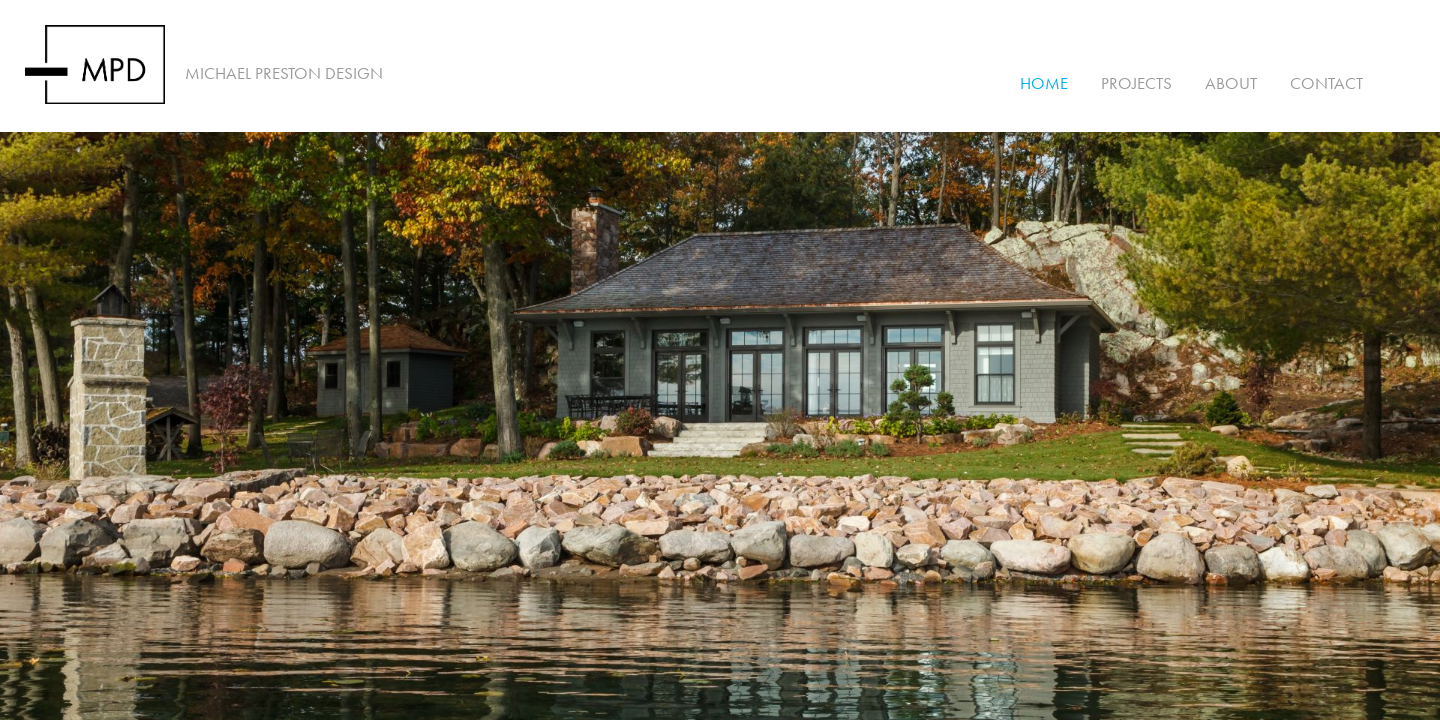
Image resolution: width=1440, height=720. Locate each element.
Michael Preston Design (284, 73)
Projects (1136, 83)
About (1231, 83)
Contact (1326, 83)
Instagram (1405, 83)
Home (1044, 83)
